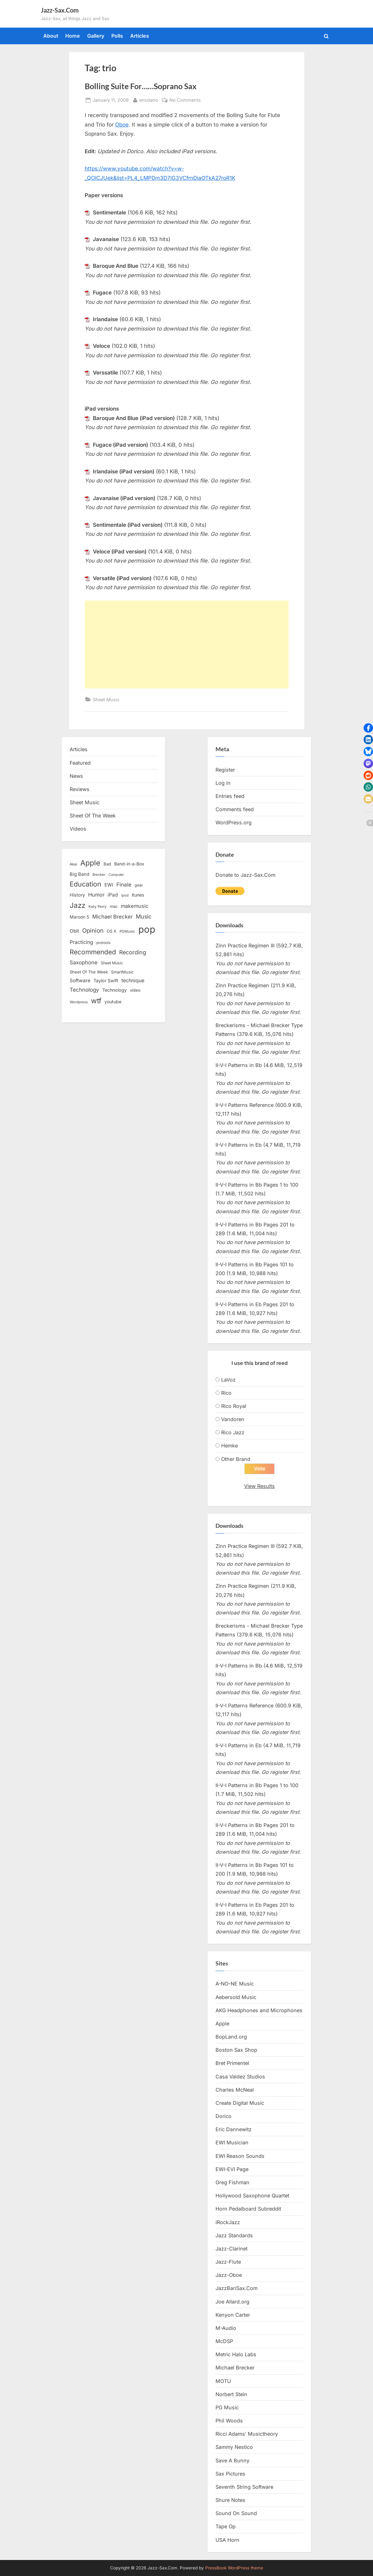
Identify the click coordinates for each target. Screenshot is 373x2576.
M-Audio (226, 2328)
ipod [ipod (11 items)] (125, 895)
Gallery (95, 36)
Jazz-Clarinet (232, 2249)
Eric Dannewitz (234, 2129)
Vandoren (232, 1419)
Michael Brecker (235, 2368)
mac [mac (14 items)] (114, 906)
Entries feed (230, 796)
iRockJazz (228, 2222)
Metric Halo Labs (236, 2355)
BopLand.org (231, 2037)
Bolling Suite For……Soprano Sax (141, 86)
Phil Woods (229, 2421)
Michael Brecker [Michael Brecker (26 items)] (112, 916)
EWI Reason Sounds (240, 2156)
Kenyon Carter (233, 2315)
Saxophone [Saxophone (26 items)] (84, 962)
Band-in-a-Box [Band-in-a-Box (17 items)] (129, 863)
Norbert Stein (231, 2394)
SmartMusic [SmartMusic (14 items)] (122, 972)
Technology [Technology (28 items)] (84, 989)
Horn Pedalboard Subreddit (248, 2209)
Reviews (79, 789)
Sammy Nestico (234, 2447)
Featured (80, 763)
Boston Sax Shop (236, 2050)
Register (225, 770)
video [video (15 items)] (135, 990)
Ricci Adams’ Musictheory (247, 2434)
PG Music (227, 2408)
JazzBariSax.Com (237, 2288)
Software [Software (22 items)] (80, 981)
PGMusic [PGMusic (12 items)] (127, 931)
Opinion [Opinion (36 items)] (93, 930)
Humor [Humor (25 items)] (96, 895)
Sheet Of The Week (93, 815)
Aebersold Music (236, 1997)
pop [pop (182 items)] (146, 929)
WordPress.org (234, 822)
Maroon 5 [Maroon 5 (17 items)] (79, 916)
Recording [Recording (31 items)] (132, 952)
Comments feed (235, 809)
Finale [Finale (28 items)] (123, 884)
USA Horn (227, 2540)
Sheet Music (106, 699)
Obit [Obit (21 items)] (74, 931)
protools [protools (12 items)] (103, 942)
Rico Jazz (232, 1432)
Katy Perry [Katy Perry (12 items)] (97, 906)
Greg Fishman (232, 2183)
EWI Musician (232, 2143)
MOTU (223, 2381)
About (50, 36)
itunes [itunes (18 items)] (138, 894)
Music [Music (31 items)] (144, 916)
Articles (139, 36)
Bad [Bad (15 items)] (107, 863)
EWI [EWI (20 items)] (108, 885)
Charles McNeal (235, 2090)
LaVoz (228, 1380)
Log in (223, 783)
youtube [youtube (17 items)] (112, 1001)
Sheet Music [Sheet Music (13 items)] (112, 963)
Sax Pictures (230, 2474)
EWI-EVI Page (232, 2169)
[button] (368, 728)
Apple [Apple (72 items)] (90, 863)
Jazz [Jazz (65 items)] (77, 905)
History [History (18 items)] (77, 894)
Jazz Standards (234, 2235)
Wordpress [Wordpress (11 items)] (79, 1002)
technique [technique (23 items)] (132, 981)
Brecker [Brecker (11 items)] (99, 874)
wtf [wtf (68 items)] (96, 1000)
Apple (222, 2024)
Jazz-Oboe (229, 2275)
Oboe (122, 124)
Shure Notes (230, 2500)
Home (72, 36)
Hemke (229, 1445)
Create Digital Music (240, 2103)
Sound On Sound (236, 2513)
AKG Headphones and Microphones (259, 2010)
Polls (117, 36)
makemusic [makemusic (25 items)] (134, 906)
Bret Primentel (232, 2063)
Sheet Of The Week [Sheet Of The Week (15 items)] (89, 971)
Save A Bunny (232, 2460)
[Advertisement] (187, 644)
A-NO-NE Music (235, 1984)
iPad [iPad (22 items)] (113, 895)
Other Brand (235, 1459)
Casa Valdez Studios (240, 2076)
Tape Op (226, 2527)
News (76, 776)
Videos (78, 829)
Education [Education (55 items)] (85, 884)
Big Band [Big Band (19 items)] (79, 874)
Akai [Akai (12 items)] (73, 864)
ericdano (148, 99)
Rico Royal (233, 1406)
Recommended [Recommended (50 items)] (93, 952)
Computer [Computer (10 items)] (116, 875)
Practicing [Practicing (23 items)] (81, 942)
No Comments (185, 100)
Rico (226, 1393)
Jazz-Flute (228, 2262)
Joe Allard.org (232, 2301)
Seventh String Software (244, 2487)
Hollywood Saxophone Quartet (252, 2196)
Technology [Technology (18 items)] (114, 990)
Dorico (224, 2116)
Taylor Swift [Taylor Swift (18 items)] (105, 980)
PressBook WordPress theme (234, 2567)
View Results (259, 1486)
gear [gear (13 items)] (139, 885)
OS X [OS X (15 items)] (111, 931)
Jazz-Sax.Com (60, 10)
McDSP (224, 2341)
